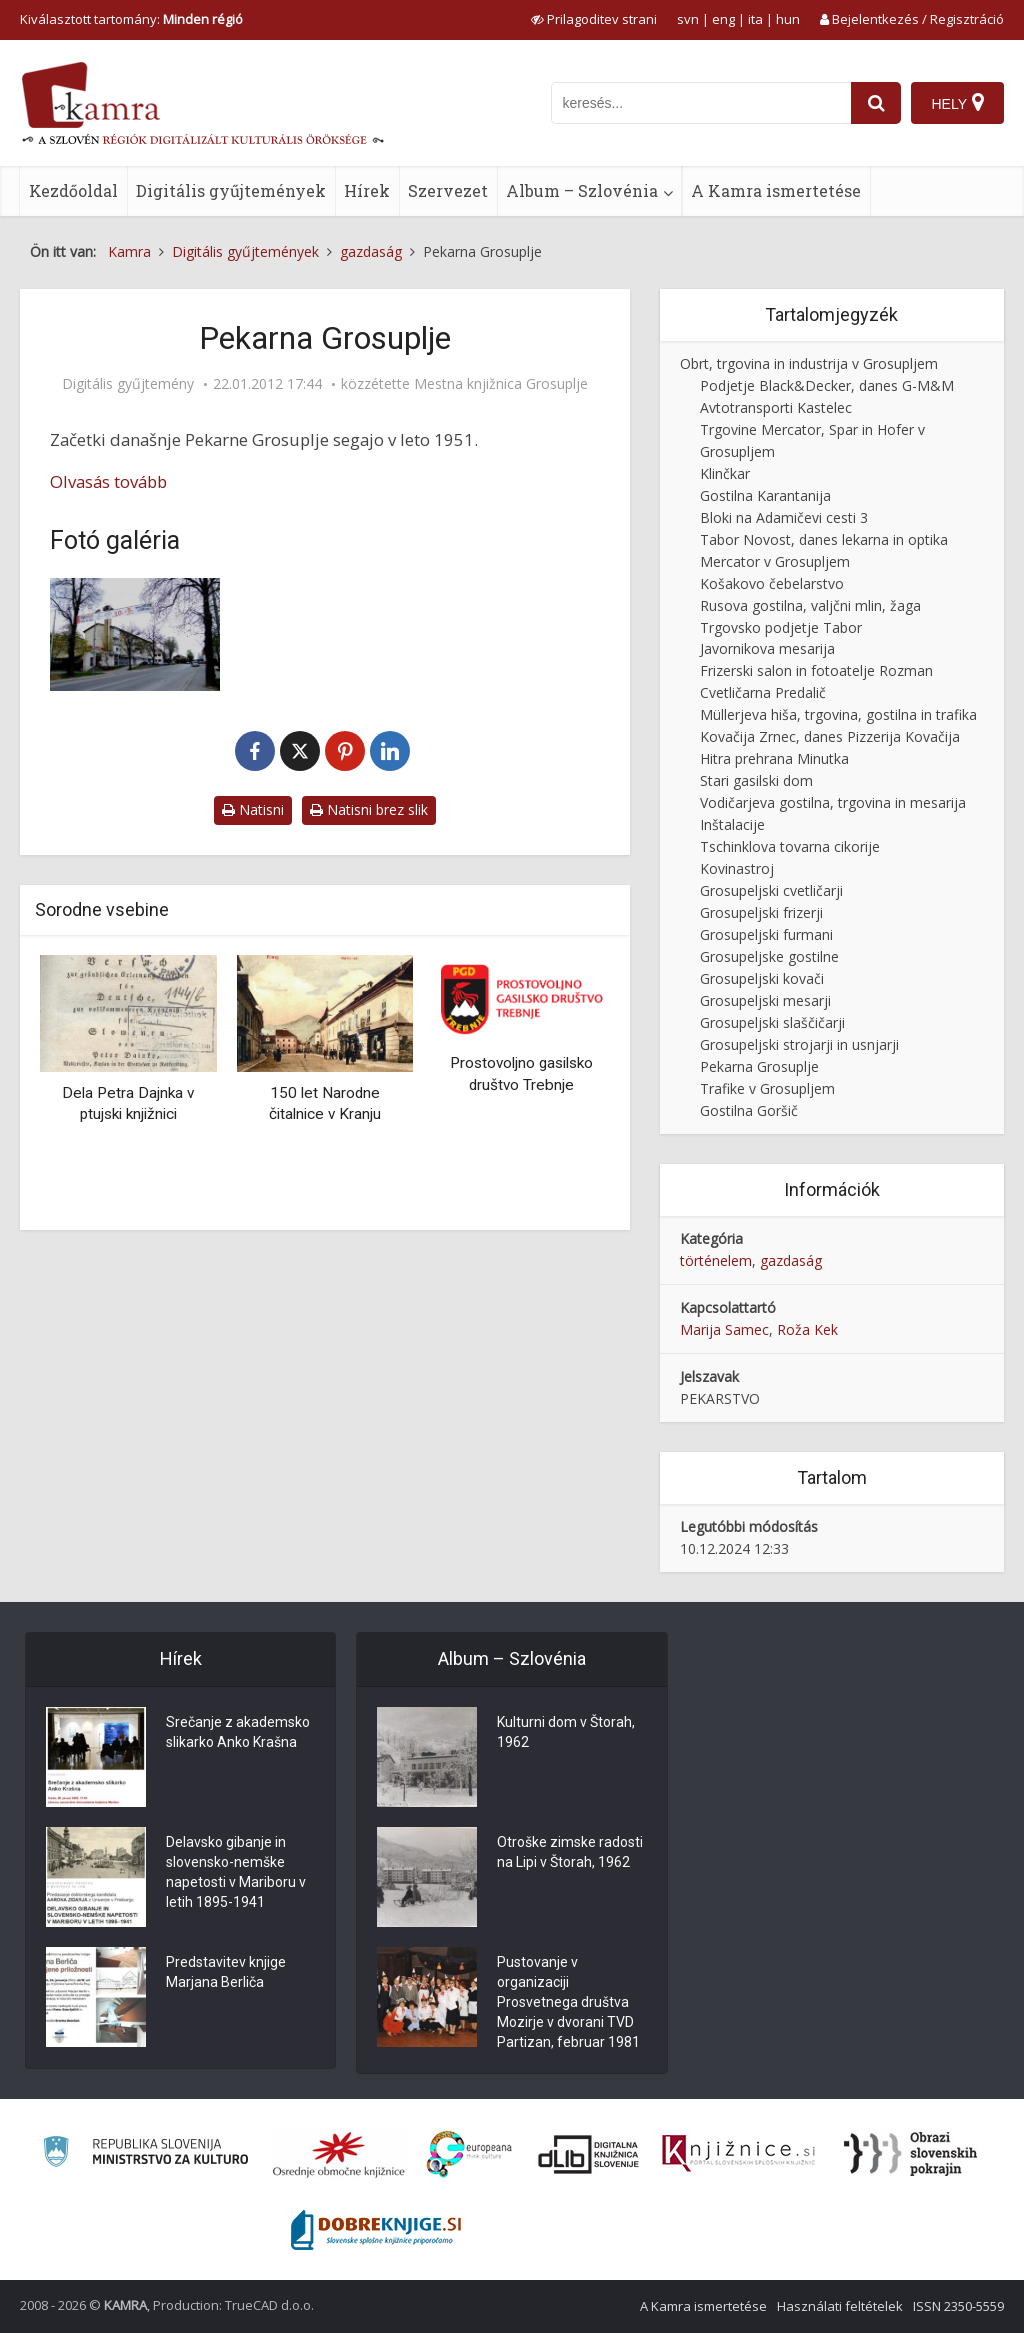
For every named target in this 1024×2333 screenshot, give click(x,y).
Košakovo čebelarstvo (772, 583)
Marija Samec (724, 1329)
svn (688, 19)
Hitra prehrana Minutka (774, 758)
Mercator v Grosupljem (775, 561)
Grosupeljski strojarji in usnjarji (799, 1044)
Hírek (367, 190)
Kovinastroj (737, 868)
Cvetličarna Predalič (763, 692)
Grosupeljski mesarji (765, 1000)
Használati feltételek (840, 2306)
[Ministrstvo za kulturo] (145, 2154)
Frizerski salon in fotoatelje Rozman (816, 670)
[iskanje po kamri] (701, 103)
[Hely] (957, 103)
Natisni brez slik (369, 809)
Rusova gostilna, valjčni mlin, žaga (810, 605)
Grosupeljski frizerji (761, 912)
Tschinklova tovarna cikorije (790, 846)
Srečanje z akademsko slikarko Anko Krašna (238, 1732)
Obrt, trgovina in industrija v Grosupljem (809, 363)
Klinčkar (725, 473)
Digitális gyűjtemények (231, 190)
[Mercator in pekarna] (135, 634)
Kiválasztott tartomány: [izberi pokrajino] (131, 19)
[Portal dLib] (589, 2154)
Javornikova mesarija (767, 648)
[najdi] (876, 103)
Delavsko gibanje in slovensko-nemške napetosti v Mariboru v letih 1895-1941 (236, 1872)
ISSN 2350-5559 (958, 2306)
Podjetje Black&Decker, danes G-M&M (827, 385)
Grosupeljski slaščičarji (772, 1022)
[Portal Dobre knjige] (376, 2230)
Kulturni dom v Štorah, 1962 (566, 1732)
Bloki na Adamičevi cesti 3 (784, 517)
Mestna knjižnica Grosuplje (501, 384)
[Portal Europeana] (469, 2154)
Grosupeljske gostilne (769, 956)
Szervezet (448, 190)
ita (755, 19)
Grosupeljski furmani (766, 934)
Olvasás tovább (108, 481)
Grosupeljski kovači (762, 978)
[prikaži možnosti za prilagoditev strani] (594, 19)
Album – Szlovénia (582, 190)
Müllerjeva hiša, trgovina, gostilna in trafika (838, 714)
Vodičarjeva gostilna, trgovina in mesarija (833, 802)
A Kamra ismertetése (776, 190)
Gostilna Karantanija (765, 495)
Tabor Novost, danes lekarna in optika (824, 539)
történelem (716, 1260)
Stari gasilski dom (756, 780)
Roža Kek (807, 1329)
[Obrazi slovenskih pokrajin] (910, 2154)
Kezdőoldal (73, 190)
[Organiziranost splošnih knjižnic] (339, 2154)
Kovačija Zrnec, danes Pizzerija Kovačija (830, 736)
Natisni (253, 809)
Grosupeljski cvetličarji (771, 890)
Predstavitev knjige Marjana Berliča (226, 1972)
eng (723, 19)
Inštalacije (732, 824)
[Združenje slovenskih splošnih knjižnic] (738, 2154)
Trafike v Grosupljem (767, 1088)
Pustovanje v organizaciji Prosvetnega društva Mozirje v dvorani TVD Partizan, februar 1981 (568, 2002)
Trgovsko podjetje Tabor (781, 627)
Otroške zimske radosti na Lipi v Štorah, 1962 (570, 1852)
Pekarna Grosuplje (759, 1066)
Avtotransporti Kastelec (776, 407)
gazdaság (791, 1260)
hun (788, 19)
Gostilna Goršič (749, 1110)
